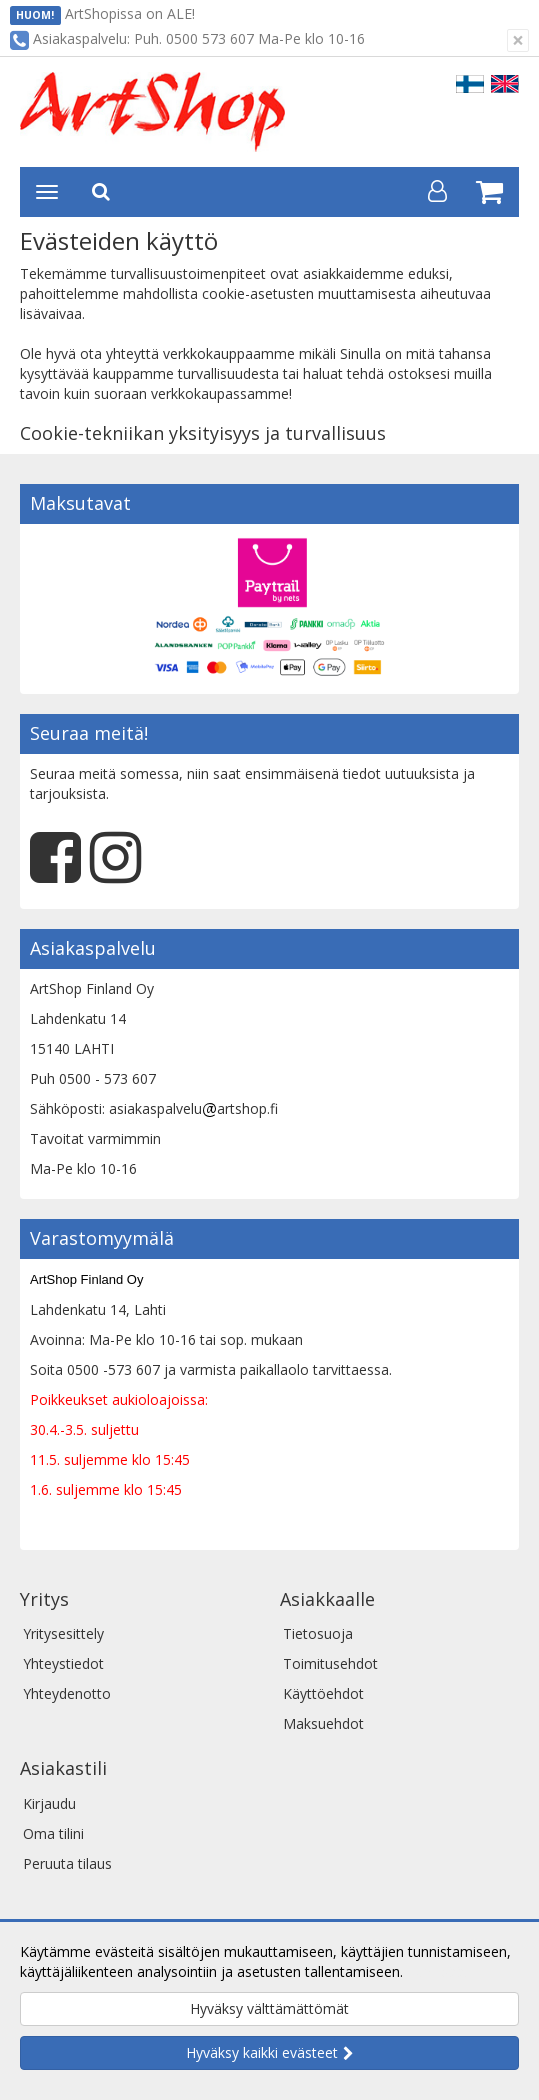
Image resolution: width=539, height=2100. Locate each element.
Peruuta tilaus (67, 1863)
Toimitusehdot (330, 1663)
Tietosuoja (318, 1633)
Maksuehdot (323, 1723)
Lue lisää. (437, 1971)
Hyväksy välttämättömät (269, 2008)
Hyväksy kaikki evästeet (262, 2052)
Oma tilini (53, 1833)
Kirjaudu (49, 1803)
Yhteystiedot (63, 1663)
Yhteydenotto (67, 1693)
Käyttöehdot (323, 1693)
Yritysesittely (63, 1633)
